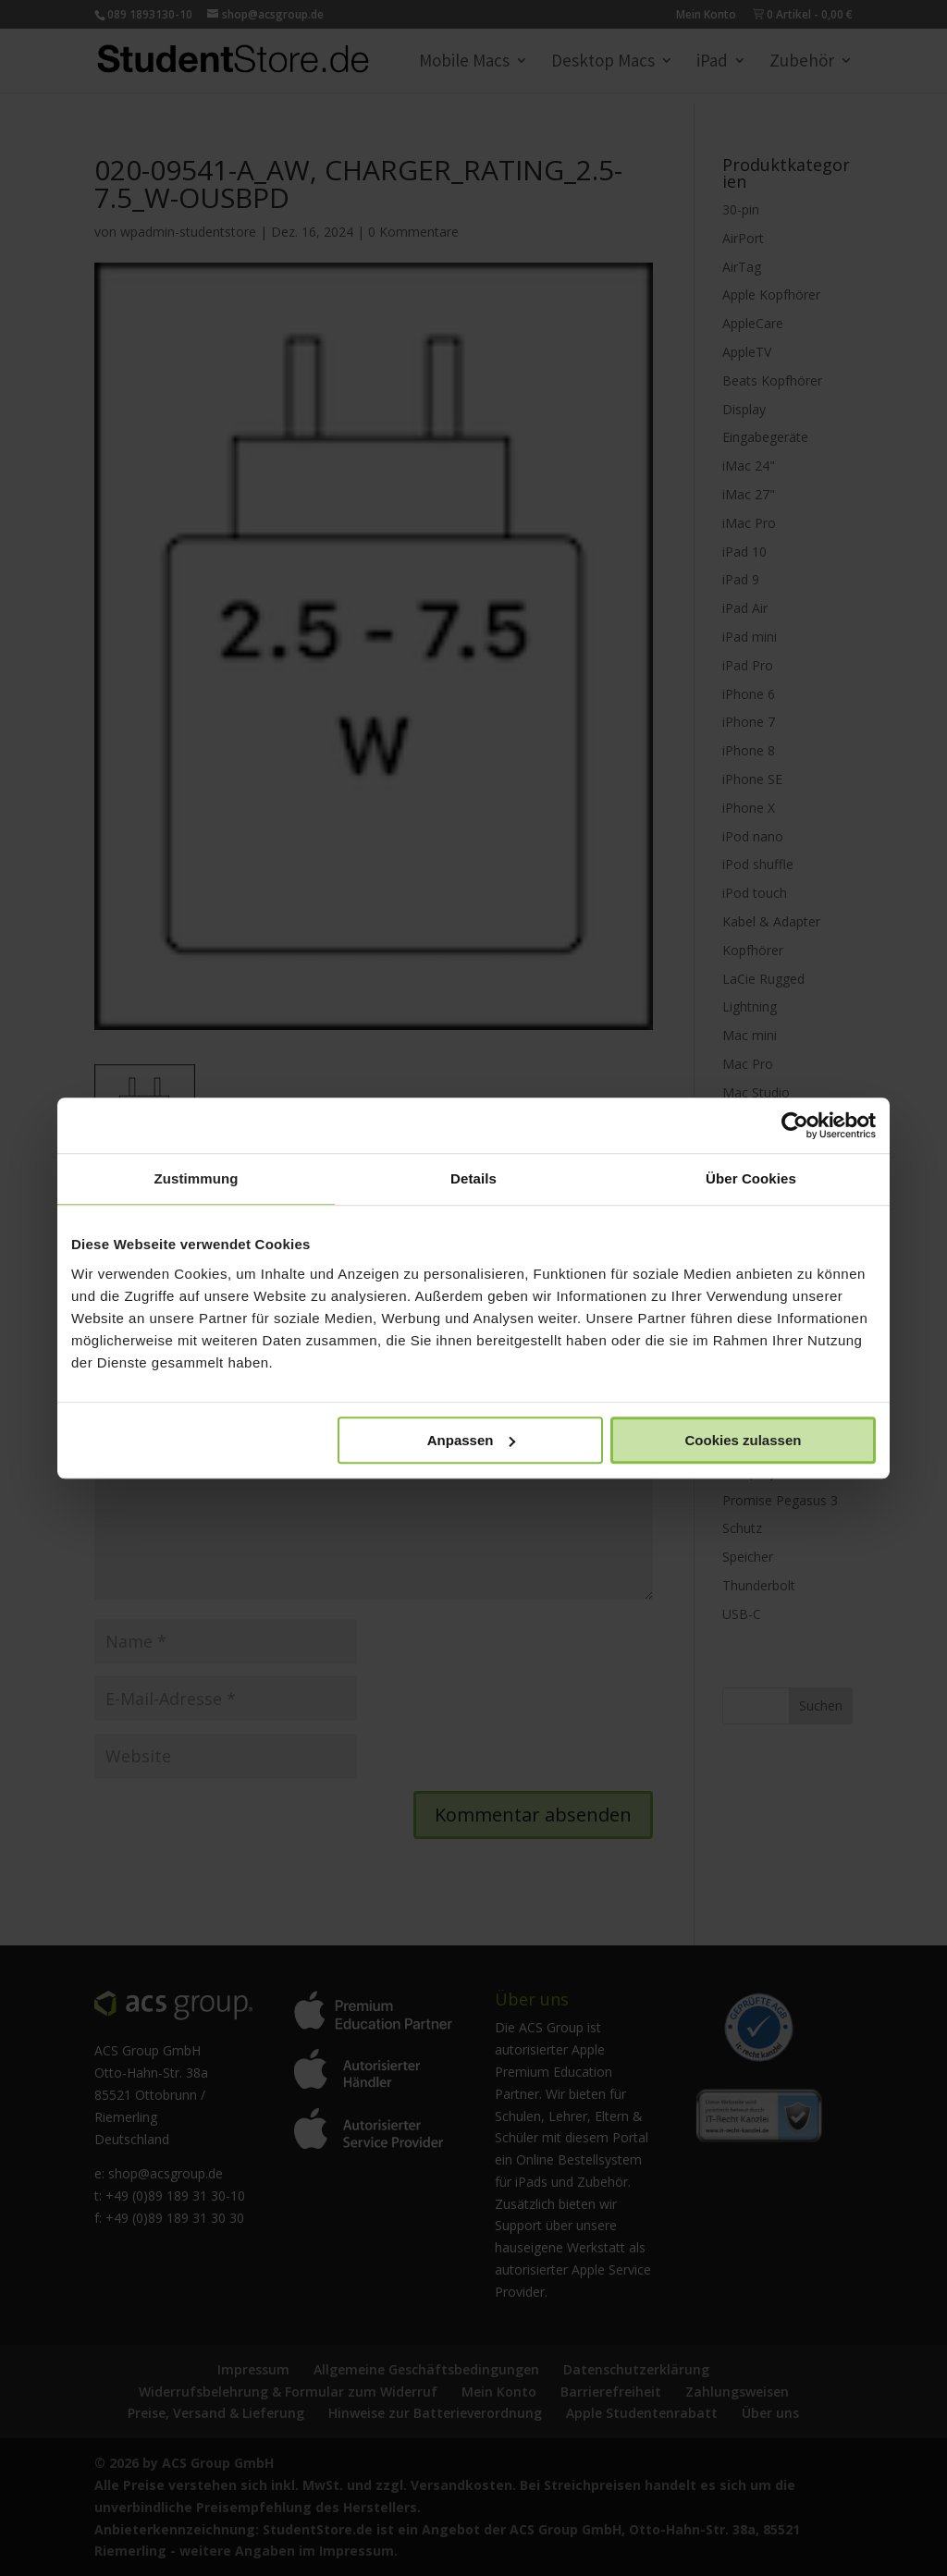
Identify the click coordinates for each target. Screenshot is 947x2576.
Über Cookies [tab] (751, 1178)
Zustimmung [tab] (196, 1178)
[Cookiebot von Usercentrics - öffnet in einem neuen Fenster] (795, 1125)
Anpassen (471, 1440)
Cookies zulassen (743, 1440)
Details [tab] (473, 1178)
